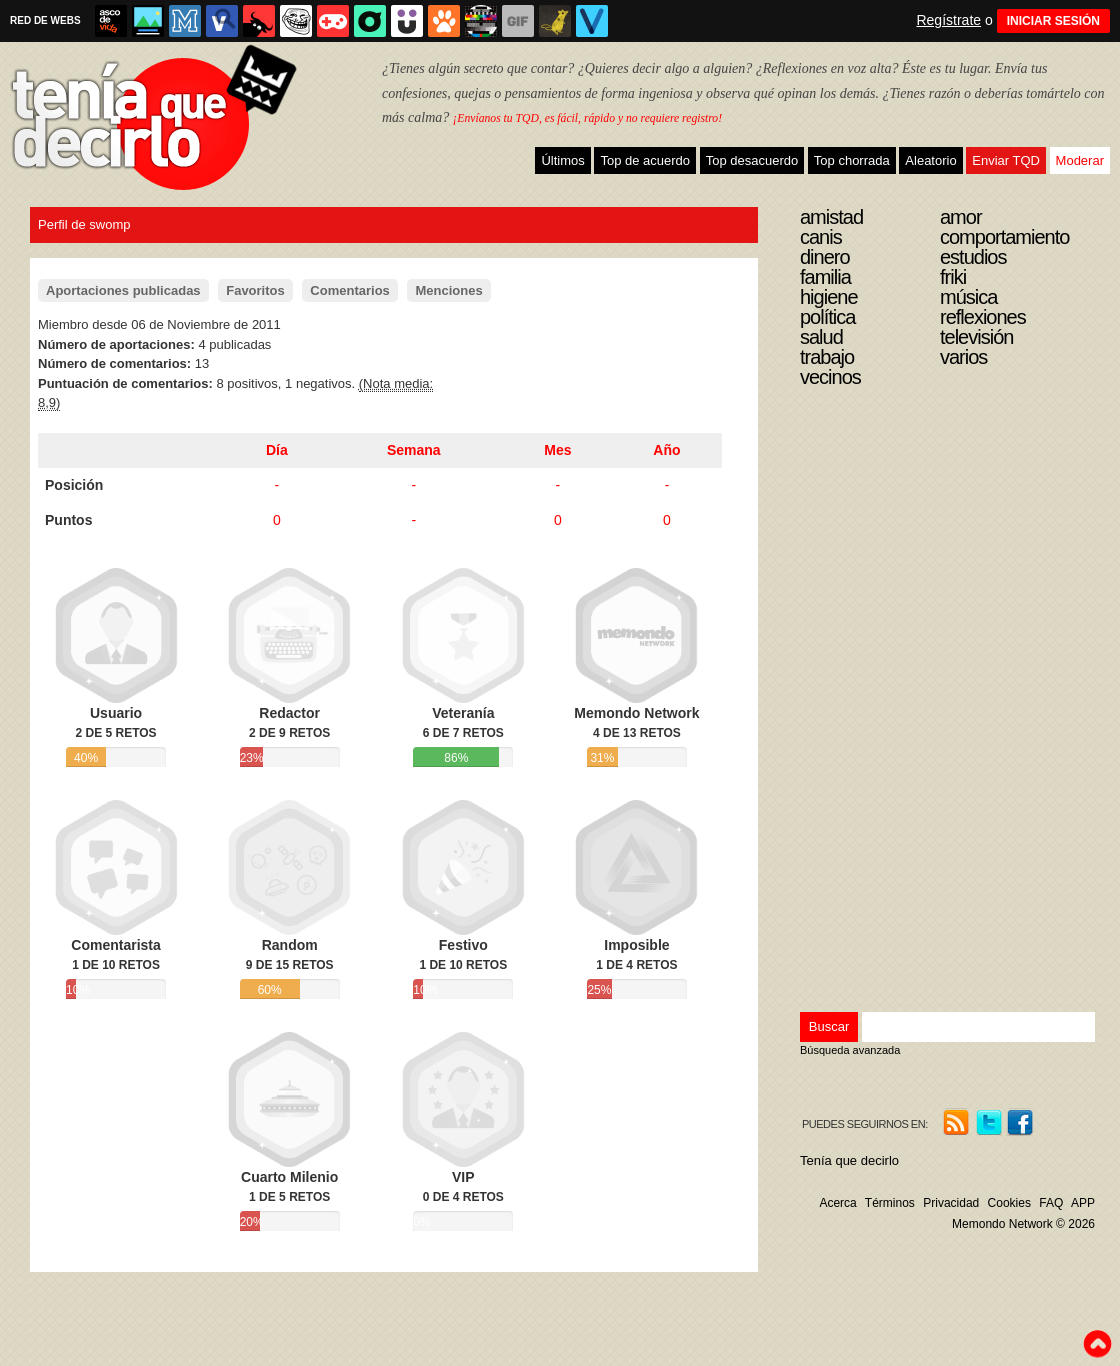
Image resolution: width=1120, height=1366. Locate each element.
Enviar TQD (1006, 160)
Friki (953, 277)
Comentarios (349, 290)
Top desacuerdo (752, 160)
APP (1083, 1203)
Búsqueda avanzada (850, 1050)
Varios (963, 357)
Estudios (973, 257)
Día (277, 450)
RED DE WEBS (45, 20)
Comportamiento (1004, 237)
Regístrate (948, 20)
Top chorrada (852, 160)
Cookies (1009, 1203)
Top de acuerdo (645, 160)
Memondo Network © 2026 (1023, 1224)
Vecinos (830, 377)
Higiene (829, 297)
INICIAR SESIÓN (1053, 21)
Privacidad (951, 1203)
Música (968, 297)
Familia (825, 277)
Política (827, 317)
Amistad (831, 217)
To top (1097, 1344)
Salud (821, 337)
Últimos (562, 160)
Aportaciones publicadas (123, 290)
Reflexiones (983, 317)
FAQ (1051, 1203)
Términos (890, 1203)
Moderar (1080, 160)
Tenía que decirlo (849, 1160)
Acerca (837, 1203)
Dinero (825, 257)
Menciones (448, 290)
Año (666, 450)
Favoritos (255, 290)
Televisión (976, 337)
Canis (821, 237)
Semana (414, 450)
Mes (557, 450)
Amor (961, 217)
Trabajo (827, 357)
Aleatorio (930, 160)
